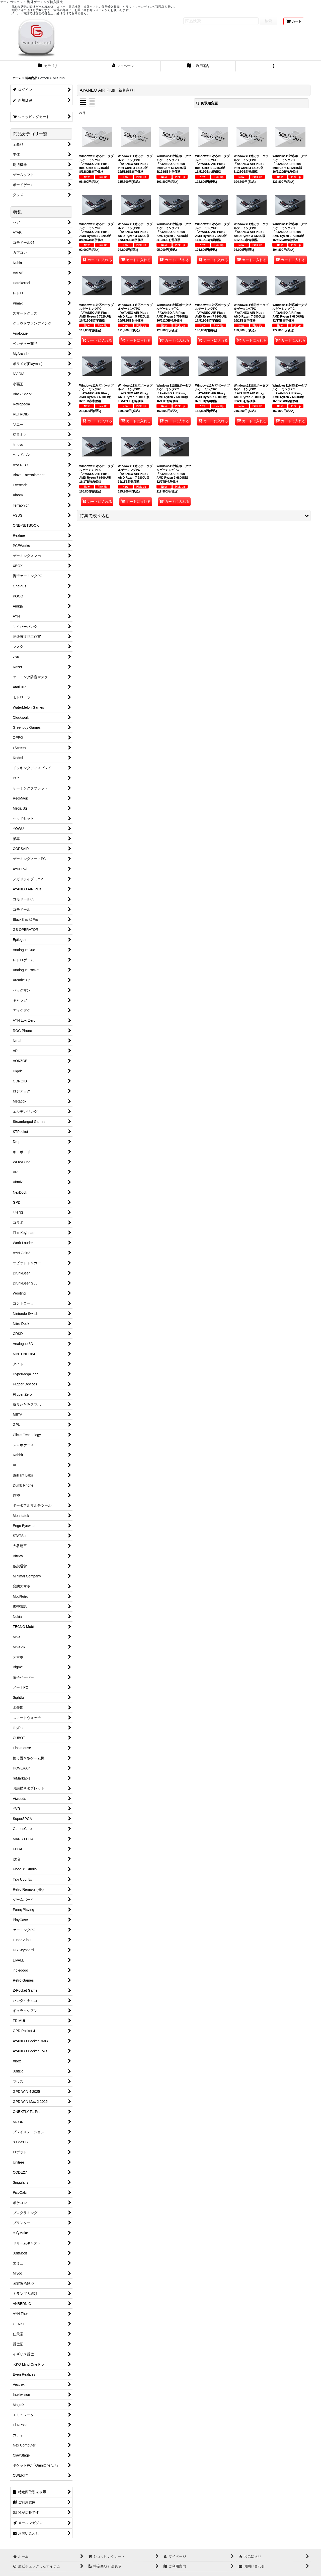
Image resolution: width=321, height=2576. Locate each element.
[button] (273, 66)
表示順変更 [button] (207, 103)
